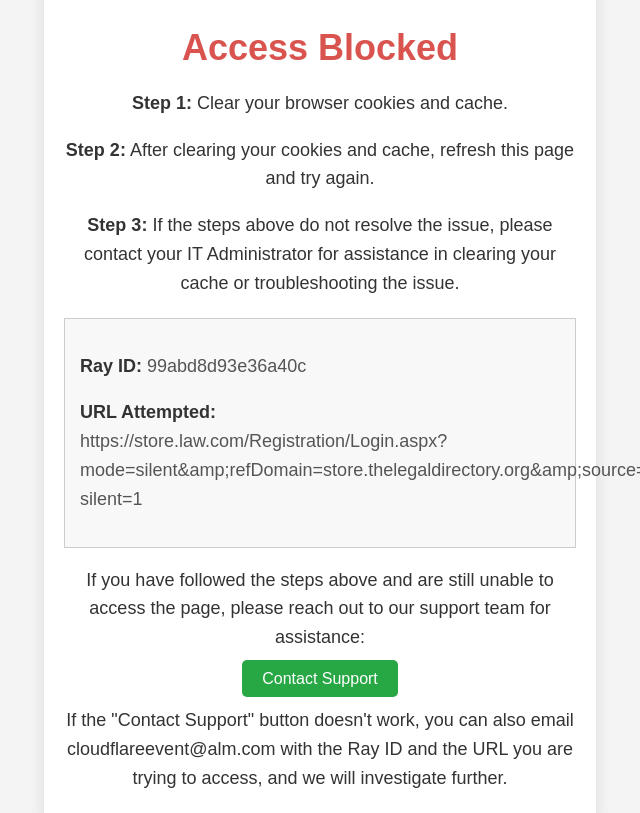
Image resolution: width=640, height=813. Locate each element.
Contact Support (320, 678)
